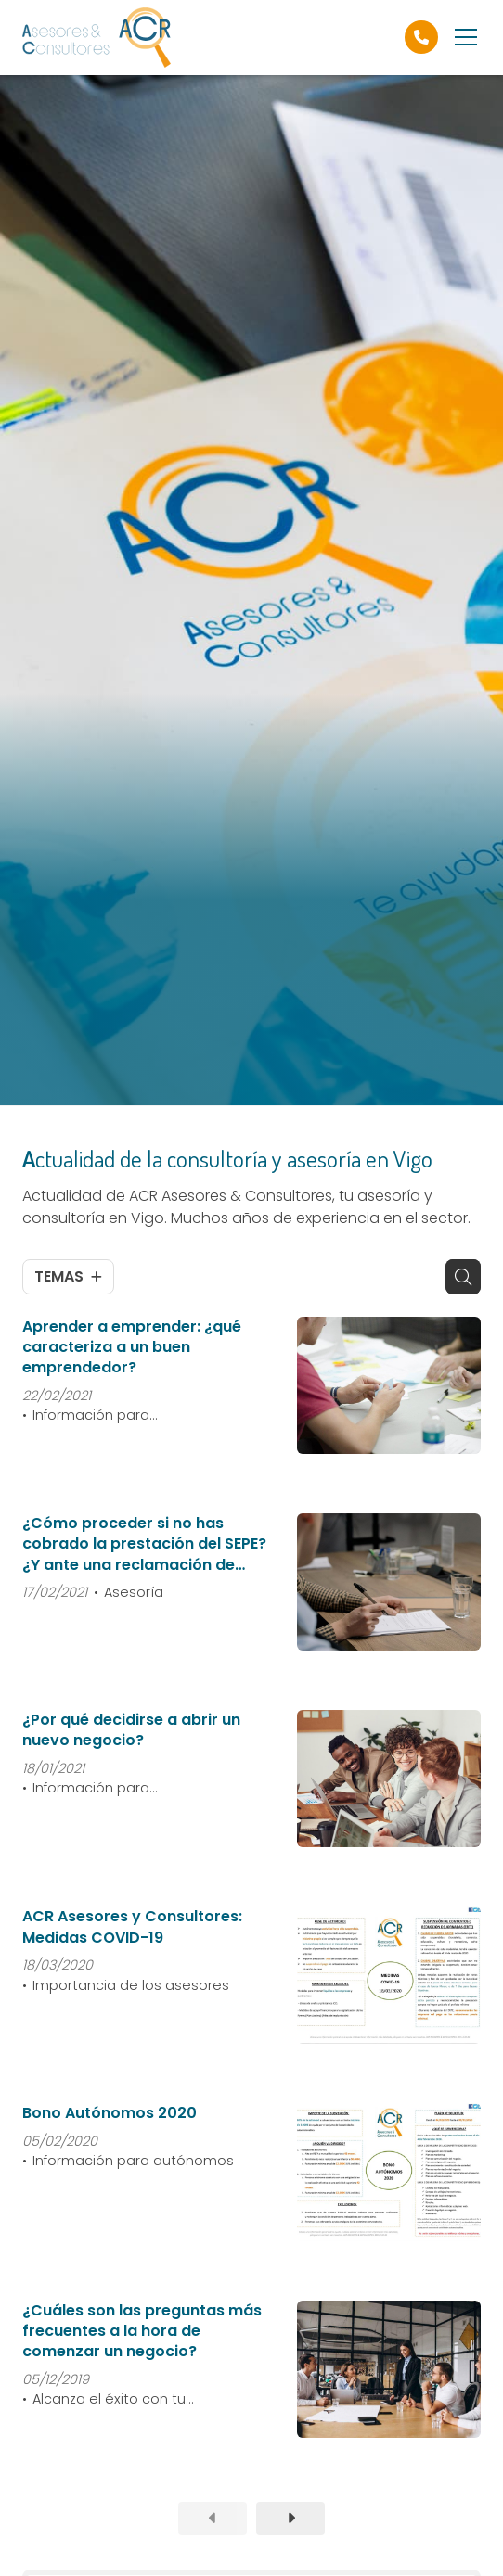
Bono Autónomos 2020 (109, 2113)
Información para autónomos (133, 2160)
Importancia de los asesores (130, 1985)
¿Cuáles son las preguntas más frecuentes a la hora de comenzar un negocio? (142, 2332)
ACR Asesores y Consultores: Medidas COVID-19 (132, 1926)
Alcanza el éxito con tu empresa (104, 2400)
